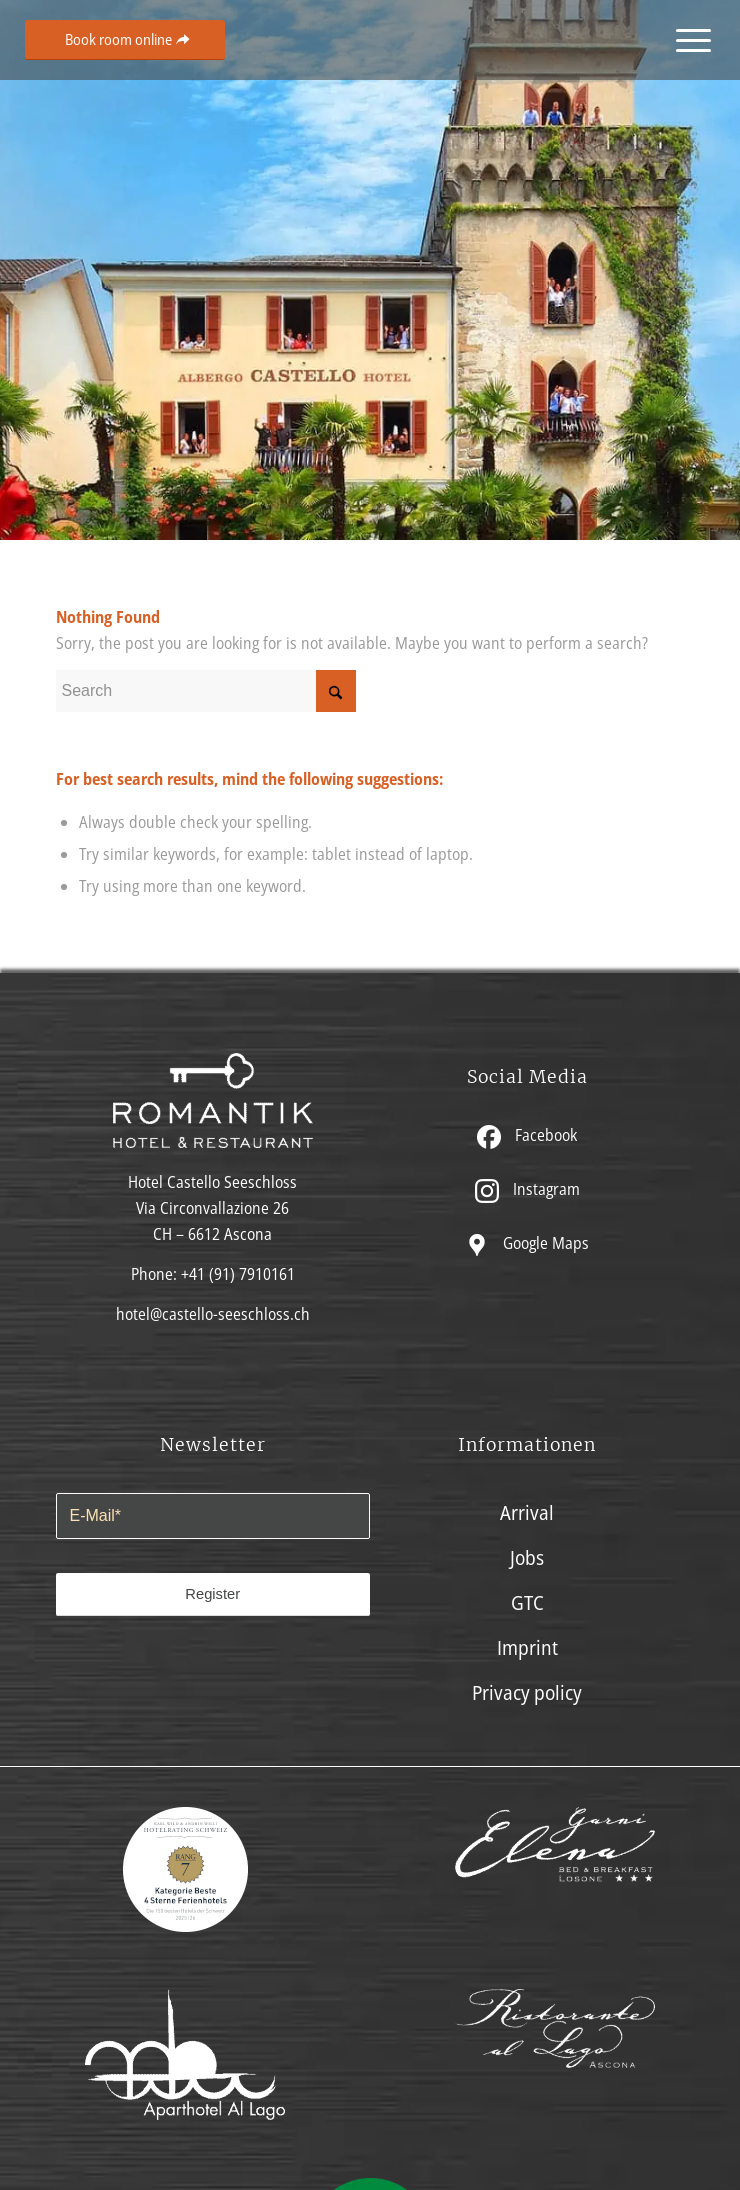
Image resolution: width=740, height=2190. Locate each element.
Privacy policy (527, 1692)
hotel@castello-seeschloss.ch (213, 1314)
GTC (527, 1602)
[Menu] (687, 40)
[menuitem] (687, 40)
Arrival (527, 1512)
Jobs (527, 1557)
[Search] (206, 691)
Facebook (527, 1135)
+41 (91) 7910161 (238, 1274)
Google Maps (527, 1243)
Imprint (527, 1647)
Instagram (527, 1189)
